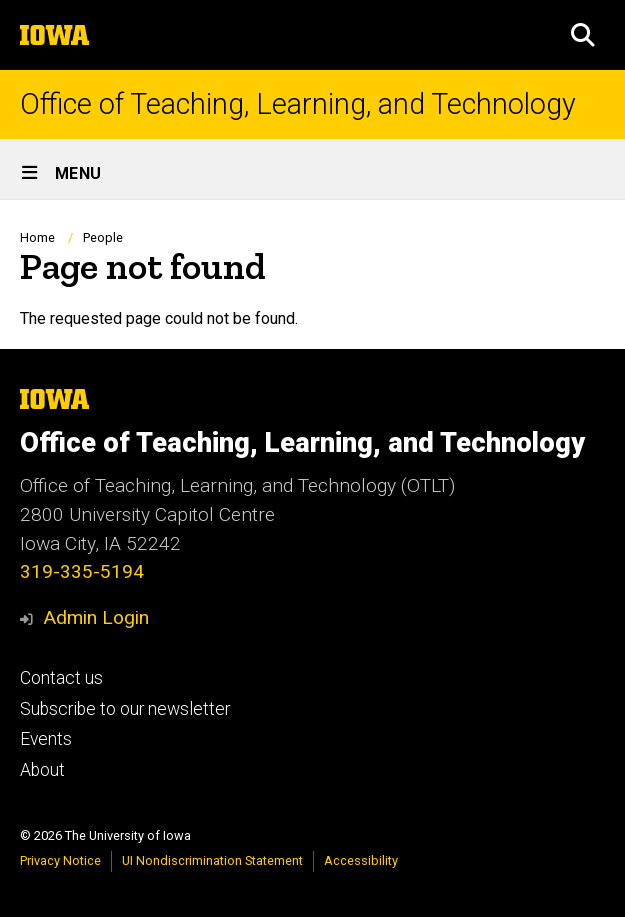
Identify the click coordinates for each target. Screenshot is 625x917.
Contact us (61, 678)
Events (46, 739)
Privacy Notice (60, 860)
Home (37, 237)
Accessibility (361, 860)
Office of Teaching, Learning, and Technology (298, 104)
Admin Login (96, 617)
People (103, 237)
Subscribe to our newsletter (125, 709)
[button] (583, 35)
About (42, 770)
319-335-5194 (82, 571)
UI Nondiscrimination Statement (212, 860)
